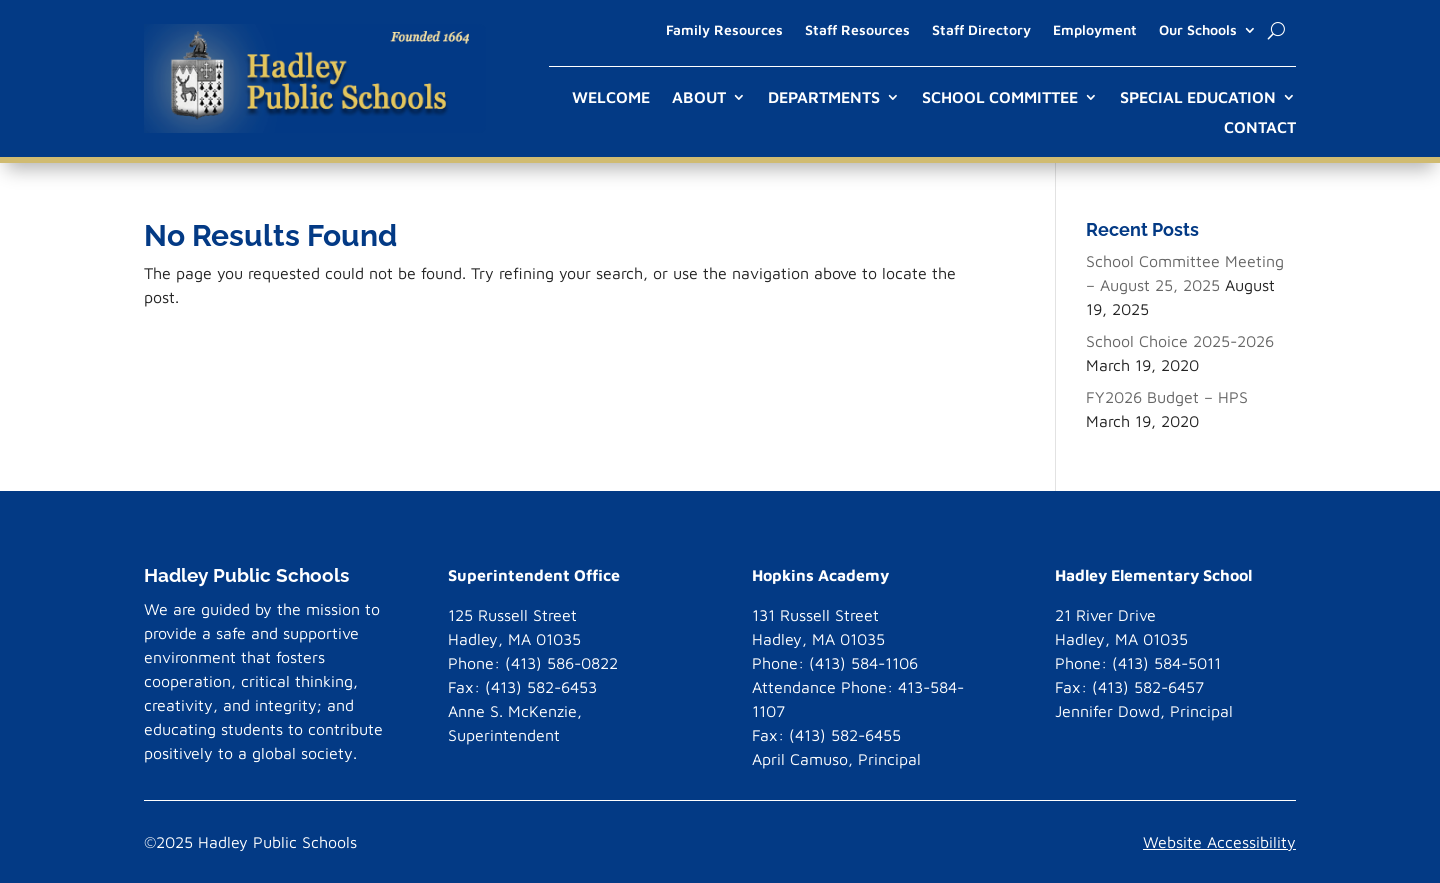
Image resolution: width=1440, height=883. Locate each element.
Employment (1095, 30)
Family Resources (724, 30)
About (699, 98)
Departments (824, 98)
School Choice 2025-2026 (1180, 341)
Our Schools (1198, 30)
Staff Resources (857, 30)
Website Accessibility (1219, 842)
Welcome (611, 98)
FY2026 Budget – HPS (1167, 397)
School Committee (1000, 98)
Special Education (1198, 98)
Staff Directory (981, 30)
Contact (1260, 128)
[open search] (1276, 30)
